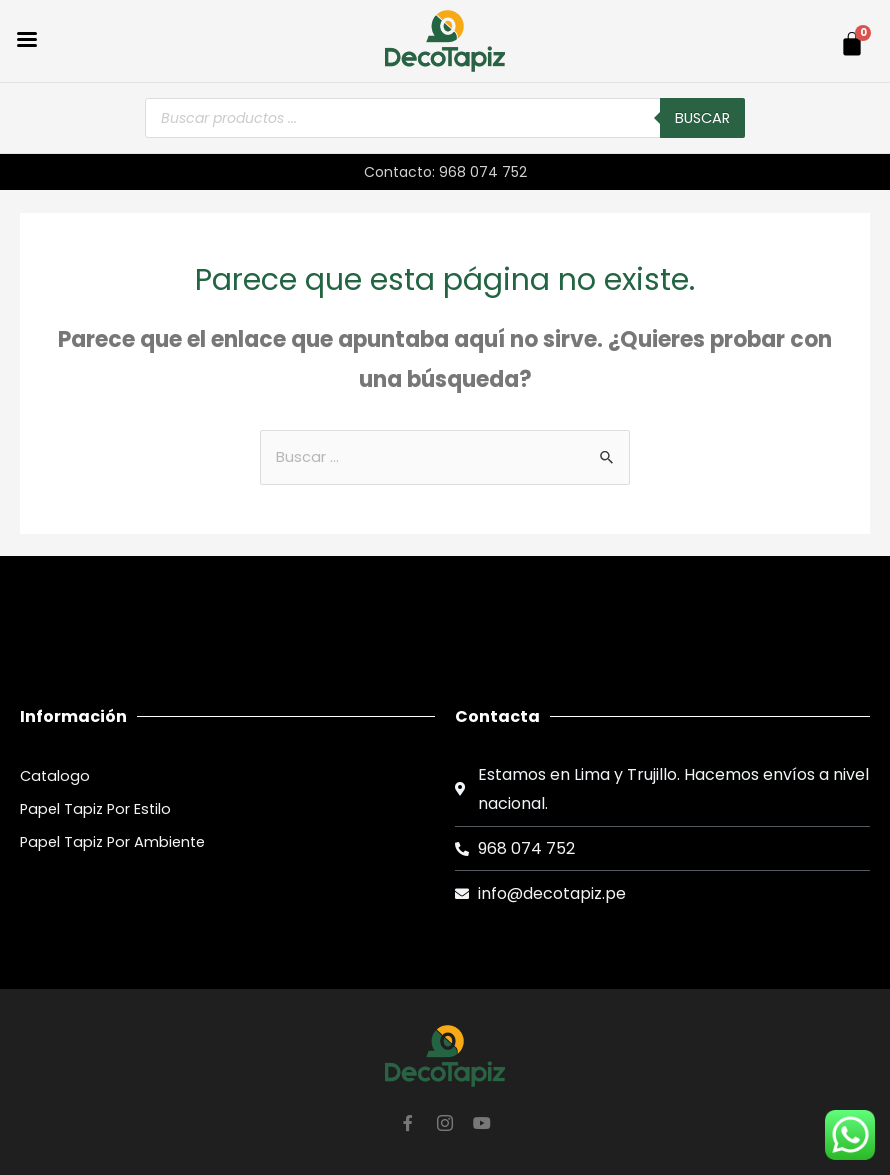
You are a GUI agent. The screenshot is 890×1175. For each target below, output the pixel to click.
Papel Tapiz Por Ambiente (112, 842)
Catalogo (55, 776)
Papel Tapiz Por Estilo (95, 809)
